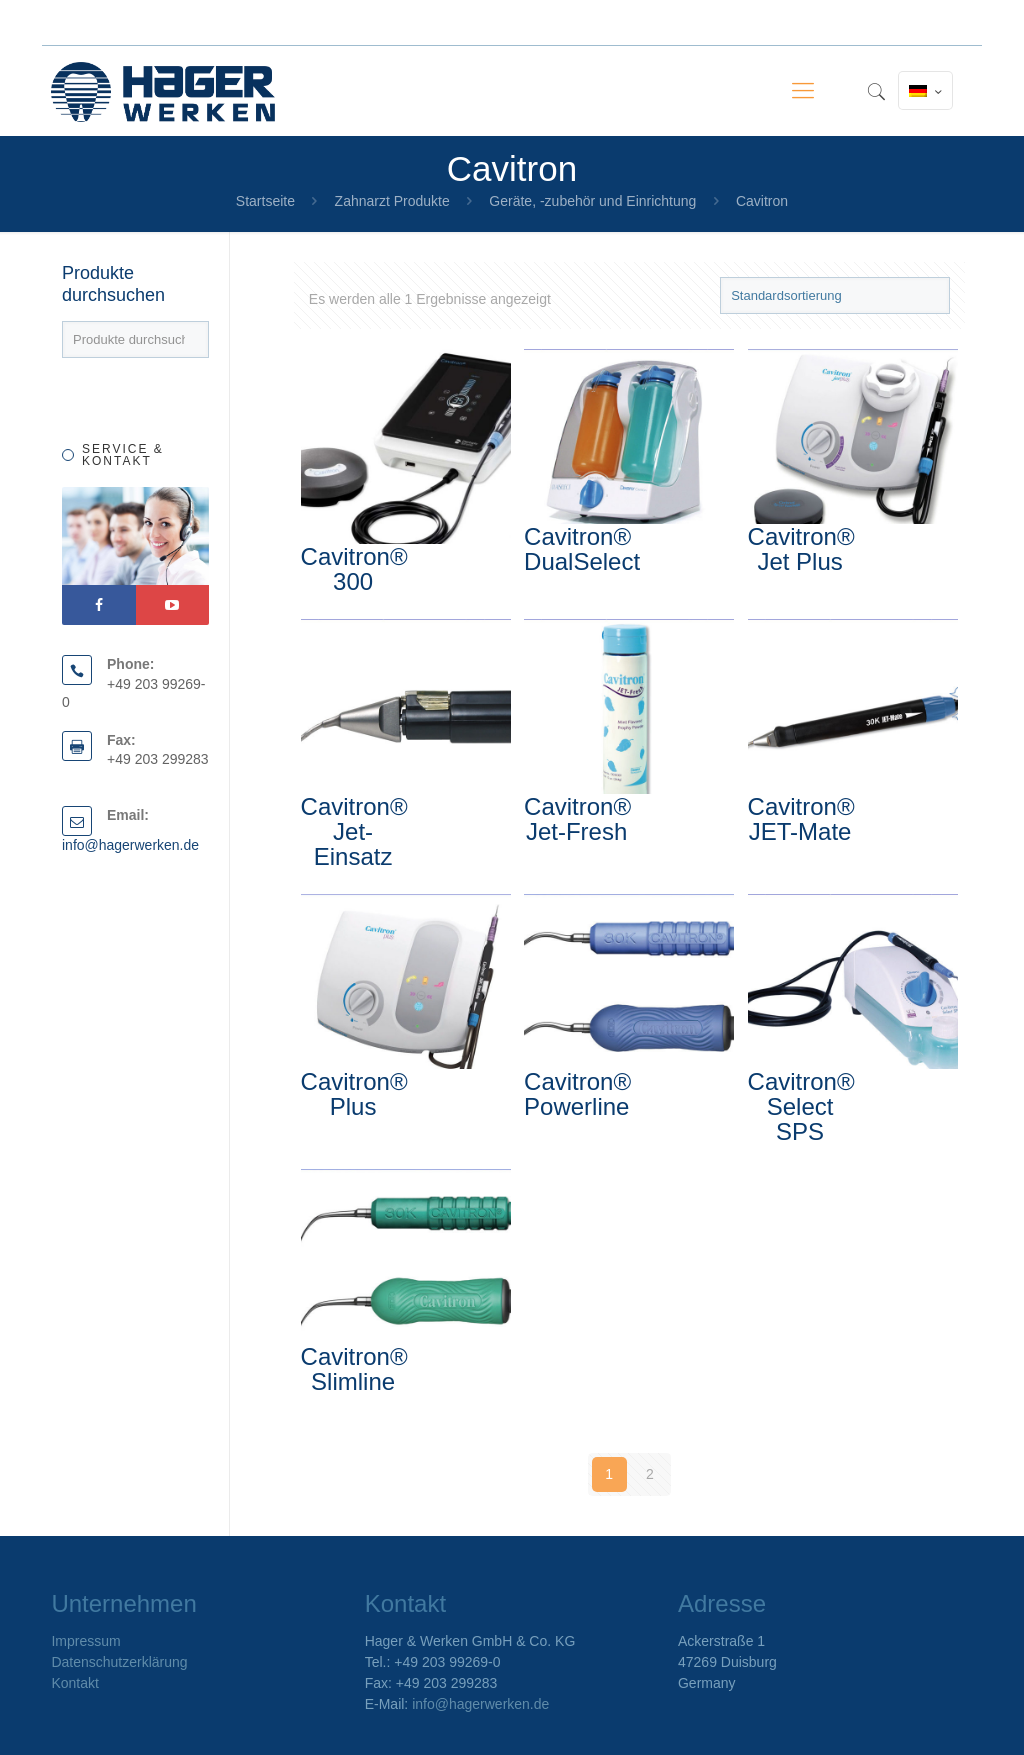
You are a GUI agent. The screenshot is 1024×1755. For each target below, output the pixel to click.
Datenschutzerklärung (119, 1662)
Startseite (265, 201)
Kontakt (74, 1683)
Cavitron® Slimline (354, 1369)
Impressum (85, 1641)
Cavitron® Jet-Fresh (577, 819)
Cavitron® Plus (354, 1094)
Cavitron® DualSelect (582, 549)
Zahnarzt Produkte (392, 201)
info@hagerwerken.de (130, 845)
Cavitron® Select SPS (801, 1106)
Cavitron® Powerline (577, 1094)
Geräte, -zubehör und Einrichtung (592, 201)
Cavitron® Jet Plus (801, 549)
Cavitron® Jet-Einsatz (354, 831)
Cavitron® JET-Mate (801, 819)
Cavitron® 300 (354, 569)
